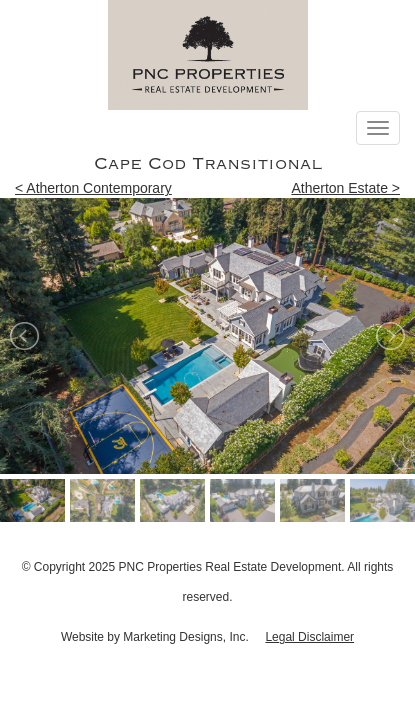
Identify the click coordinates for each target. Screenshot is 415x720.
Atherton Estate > (345, 188)
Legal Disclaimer (309, 637)
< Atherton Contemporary (93, 188)
